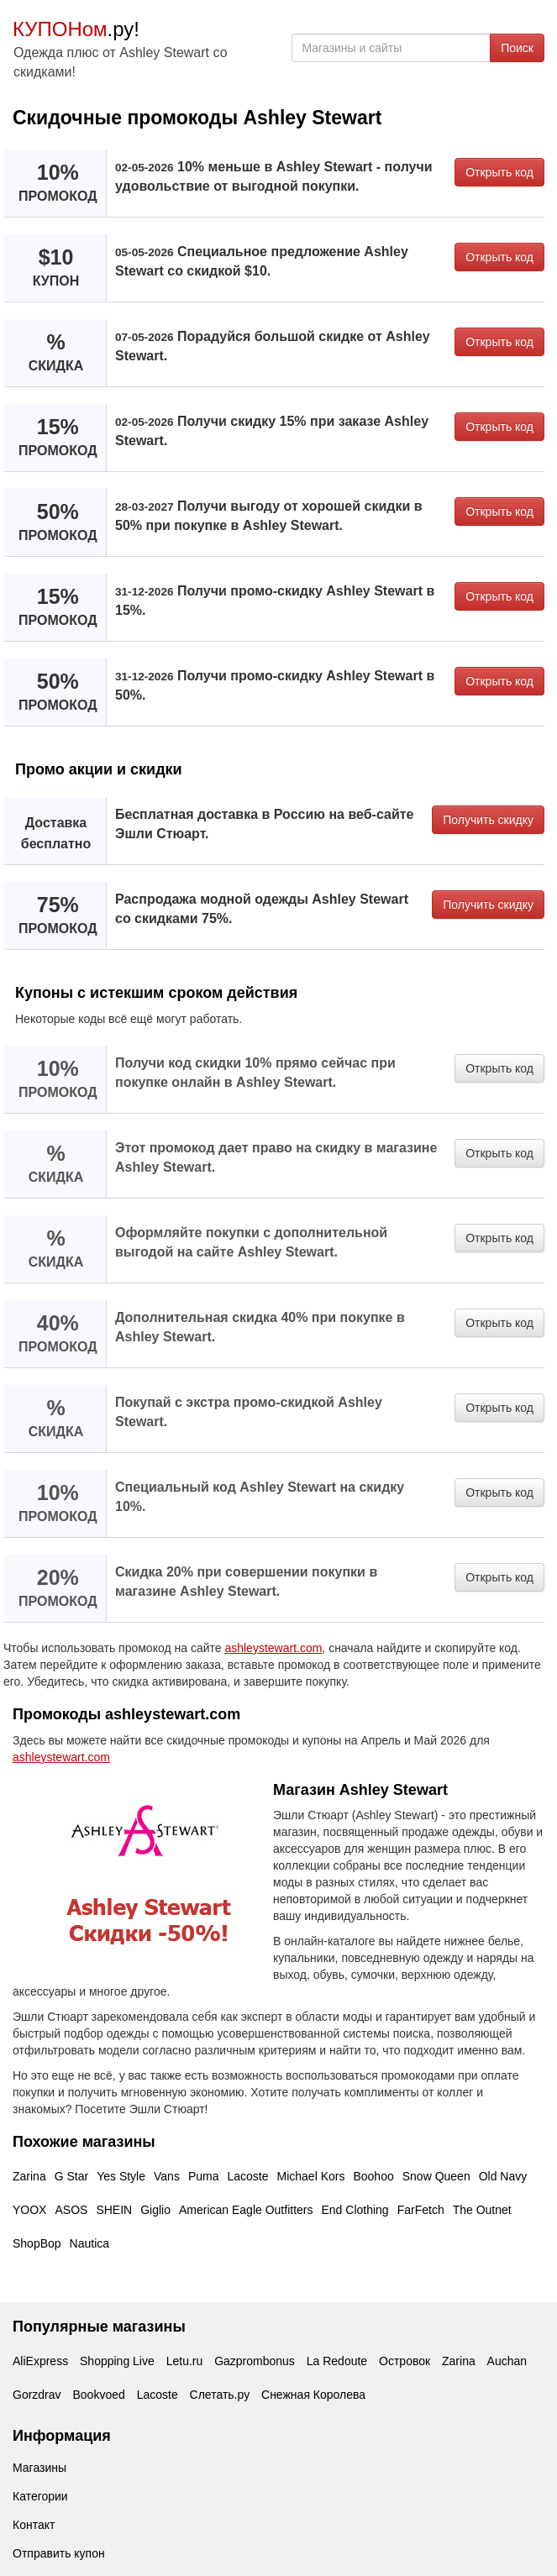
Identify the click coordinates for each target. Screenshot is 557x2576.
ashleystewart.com (273, 1648)
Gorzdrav (37, 2394)
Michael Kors (311, 2176)
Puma (203, 2176)
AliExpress (40, 2361)
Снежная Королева (313, 2394)
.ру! (76, 29)
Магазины (39, 2467)
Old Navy (503, 2176)
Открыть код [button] (499, 172)
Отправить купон (59, 2553)
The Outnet (482, 2210)
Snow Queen (436, 2176)
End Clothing (354, 2210)
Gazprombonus (254, 2361)
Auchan (507, 2361)
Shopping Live (117, 2361)
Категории (40, 2496)
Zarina (29, 2176)
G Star (71, 2176)
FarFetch (420, 2210)
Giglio (155, 2210)
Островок (404, 2361)
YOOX (29, 2210)
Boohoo (373, 2176)
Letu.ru (184, 2361)
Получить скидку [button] (488, 819)
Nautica (89, 2243)
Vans (167, 2176)
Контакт (34, 2524)
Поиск (517, 48)
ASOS (71, 2210)
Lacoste (247, 2176)
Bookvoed (98, 2394)
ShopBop (37, 2243)
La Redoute (337, 2361)
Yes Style (121, 2176)
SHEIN (114, 2210)
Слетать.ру (220, 2394)
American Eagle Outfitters (246, 2210)
